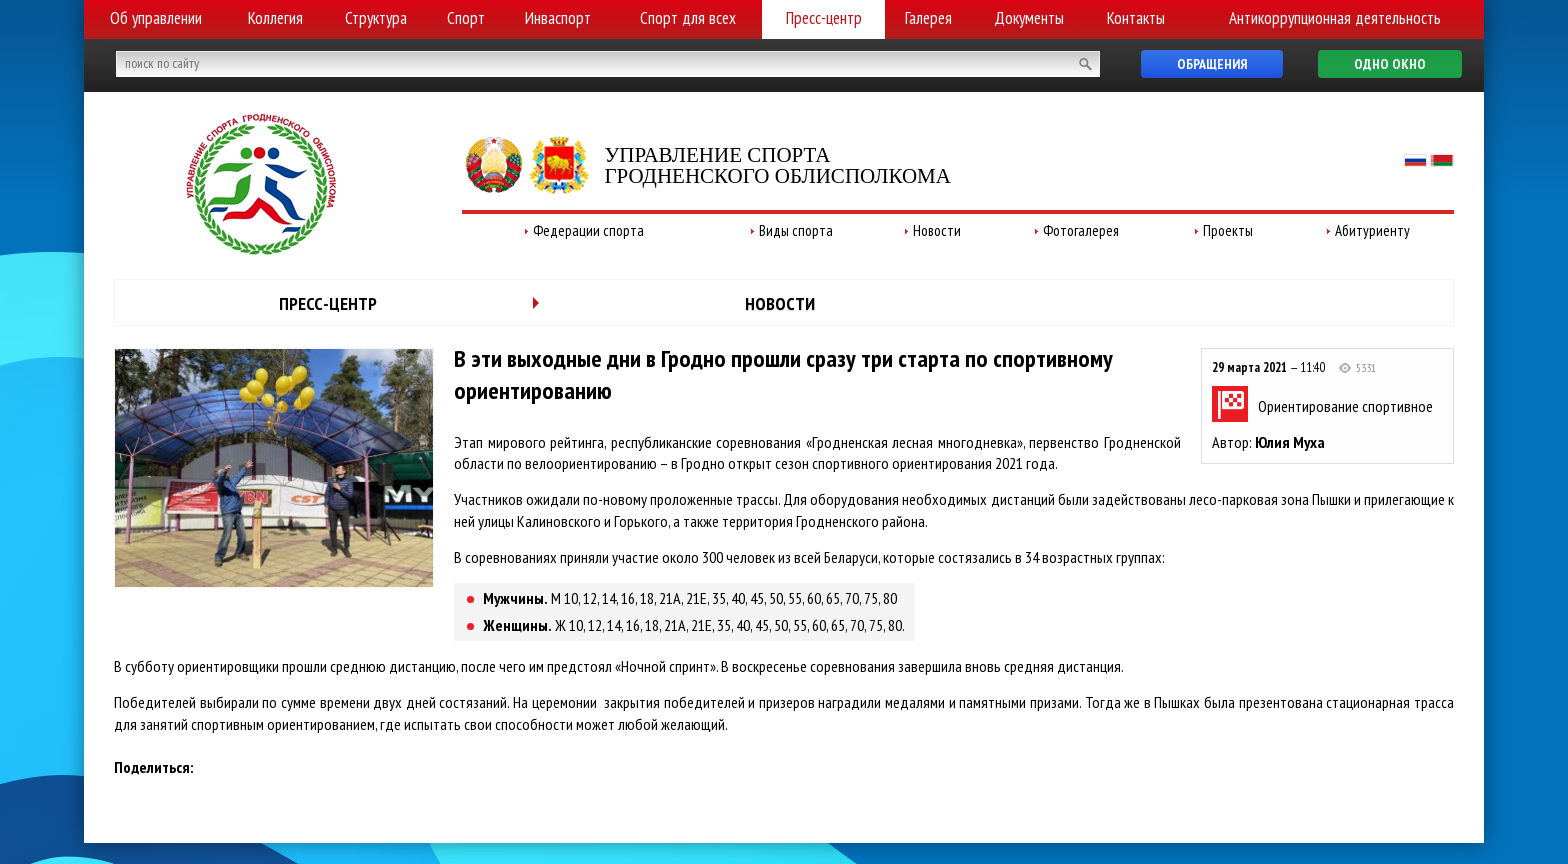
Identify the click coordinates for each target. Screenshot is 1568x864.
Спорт (466, 18)
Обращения (1212, 64)
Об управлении (156, 18)
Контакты (1136, 18)
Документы (1029, 18)
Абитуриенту (1372, 230)
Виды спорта (796, 230)
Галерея (928, 18)
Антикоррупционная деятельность (1335, 18)
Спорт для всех (688, 18)
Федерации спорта (588, 230)
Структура (376, 18)
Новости (937, 230)
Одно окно (1390, 64)
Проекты (1228, 230)
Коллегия (275, 18)
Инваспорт (558, 18)
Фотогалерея (1081, 230)
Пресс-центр (824, 18)
